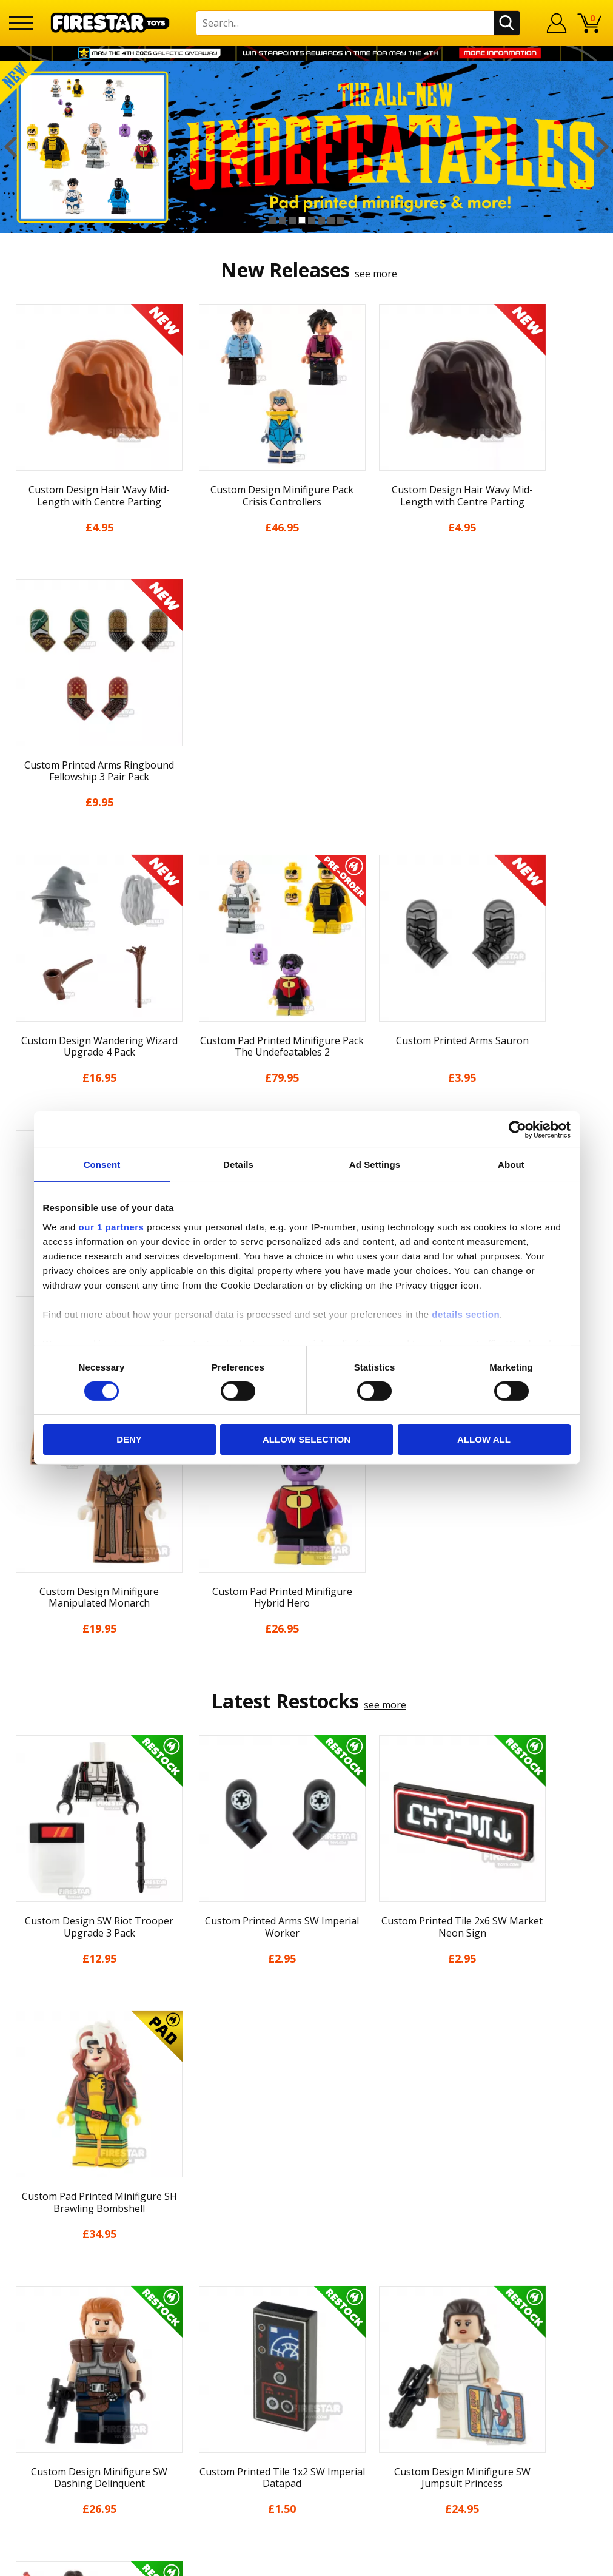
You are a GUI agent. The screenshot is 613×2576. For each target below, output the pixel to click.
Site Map (29, 2473)
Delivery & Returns (51, 2386)
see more (376, 273)
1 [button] (272, 220)
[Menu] (21, 22)
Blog (19, 2368)
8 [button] (340, 220)
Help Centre (185, 2318)
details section (466, 1314)
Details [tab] (238, 1164)
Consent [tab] (102, 1164)
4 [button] (302, 220)
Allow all (484, 1439)
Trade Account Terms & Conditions (237, 2429)
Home (22, 2298)
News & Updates (46, 2351)
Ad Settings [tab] (374, 1164)
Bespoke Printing (197, 2409)
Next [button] (602, 147)
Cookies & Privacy (49, 2421)
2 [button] (282, 220)
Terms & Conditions (54, 2403)
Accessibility (36, 2438)
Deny (129, 1439)
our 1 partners (111, 1226)
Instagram (385, 2346)
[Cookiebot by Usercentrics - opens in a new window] (517, 1130)
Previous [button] (10, 147)
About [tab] (511, 1164)
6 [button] (321, 220)
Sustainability (39, 2456)
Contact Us (182, 2298)
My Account (35, 2316)
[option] (306, 147)
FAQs (169, 2338)
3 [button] (292, 220)
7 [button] (331, 220)
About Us (30, 2334)
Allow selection (306, 1439)
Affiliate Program (196, 2449)
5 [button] (311, 220)
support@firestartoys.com (217, 2358)
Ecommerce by (559, 2562)
